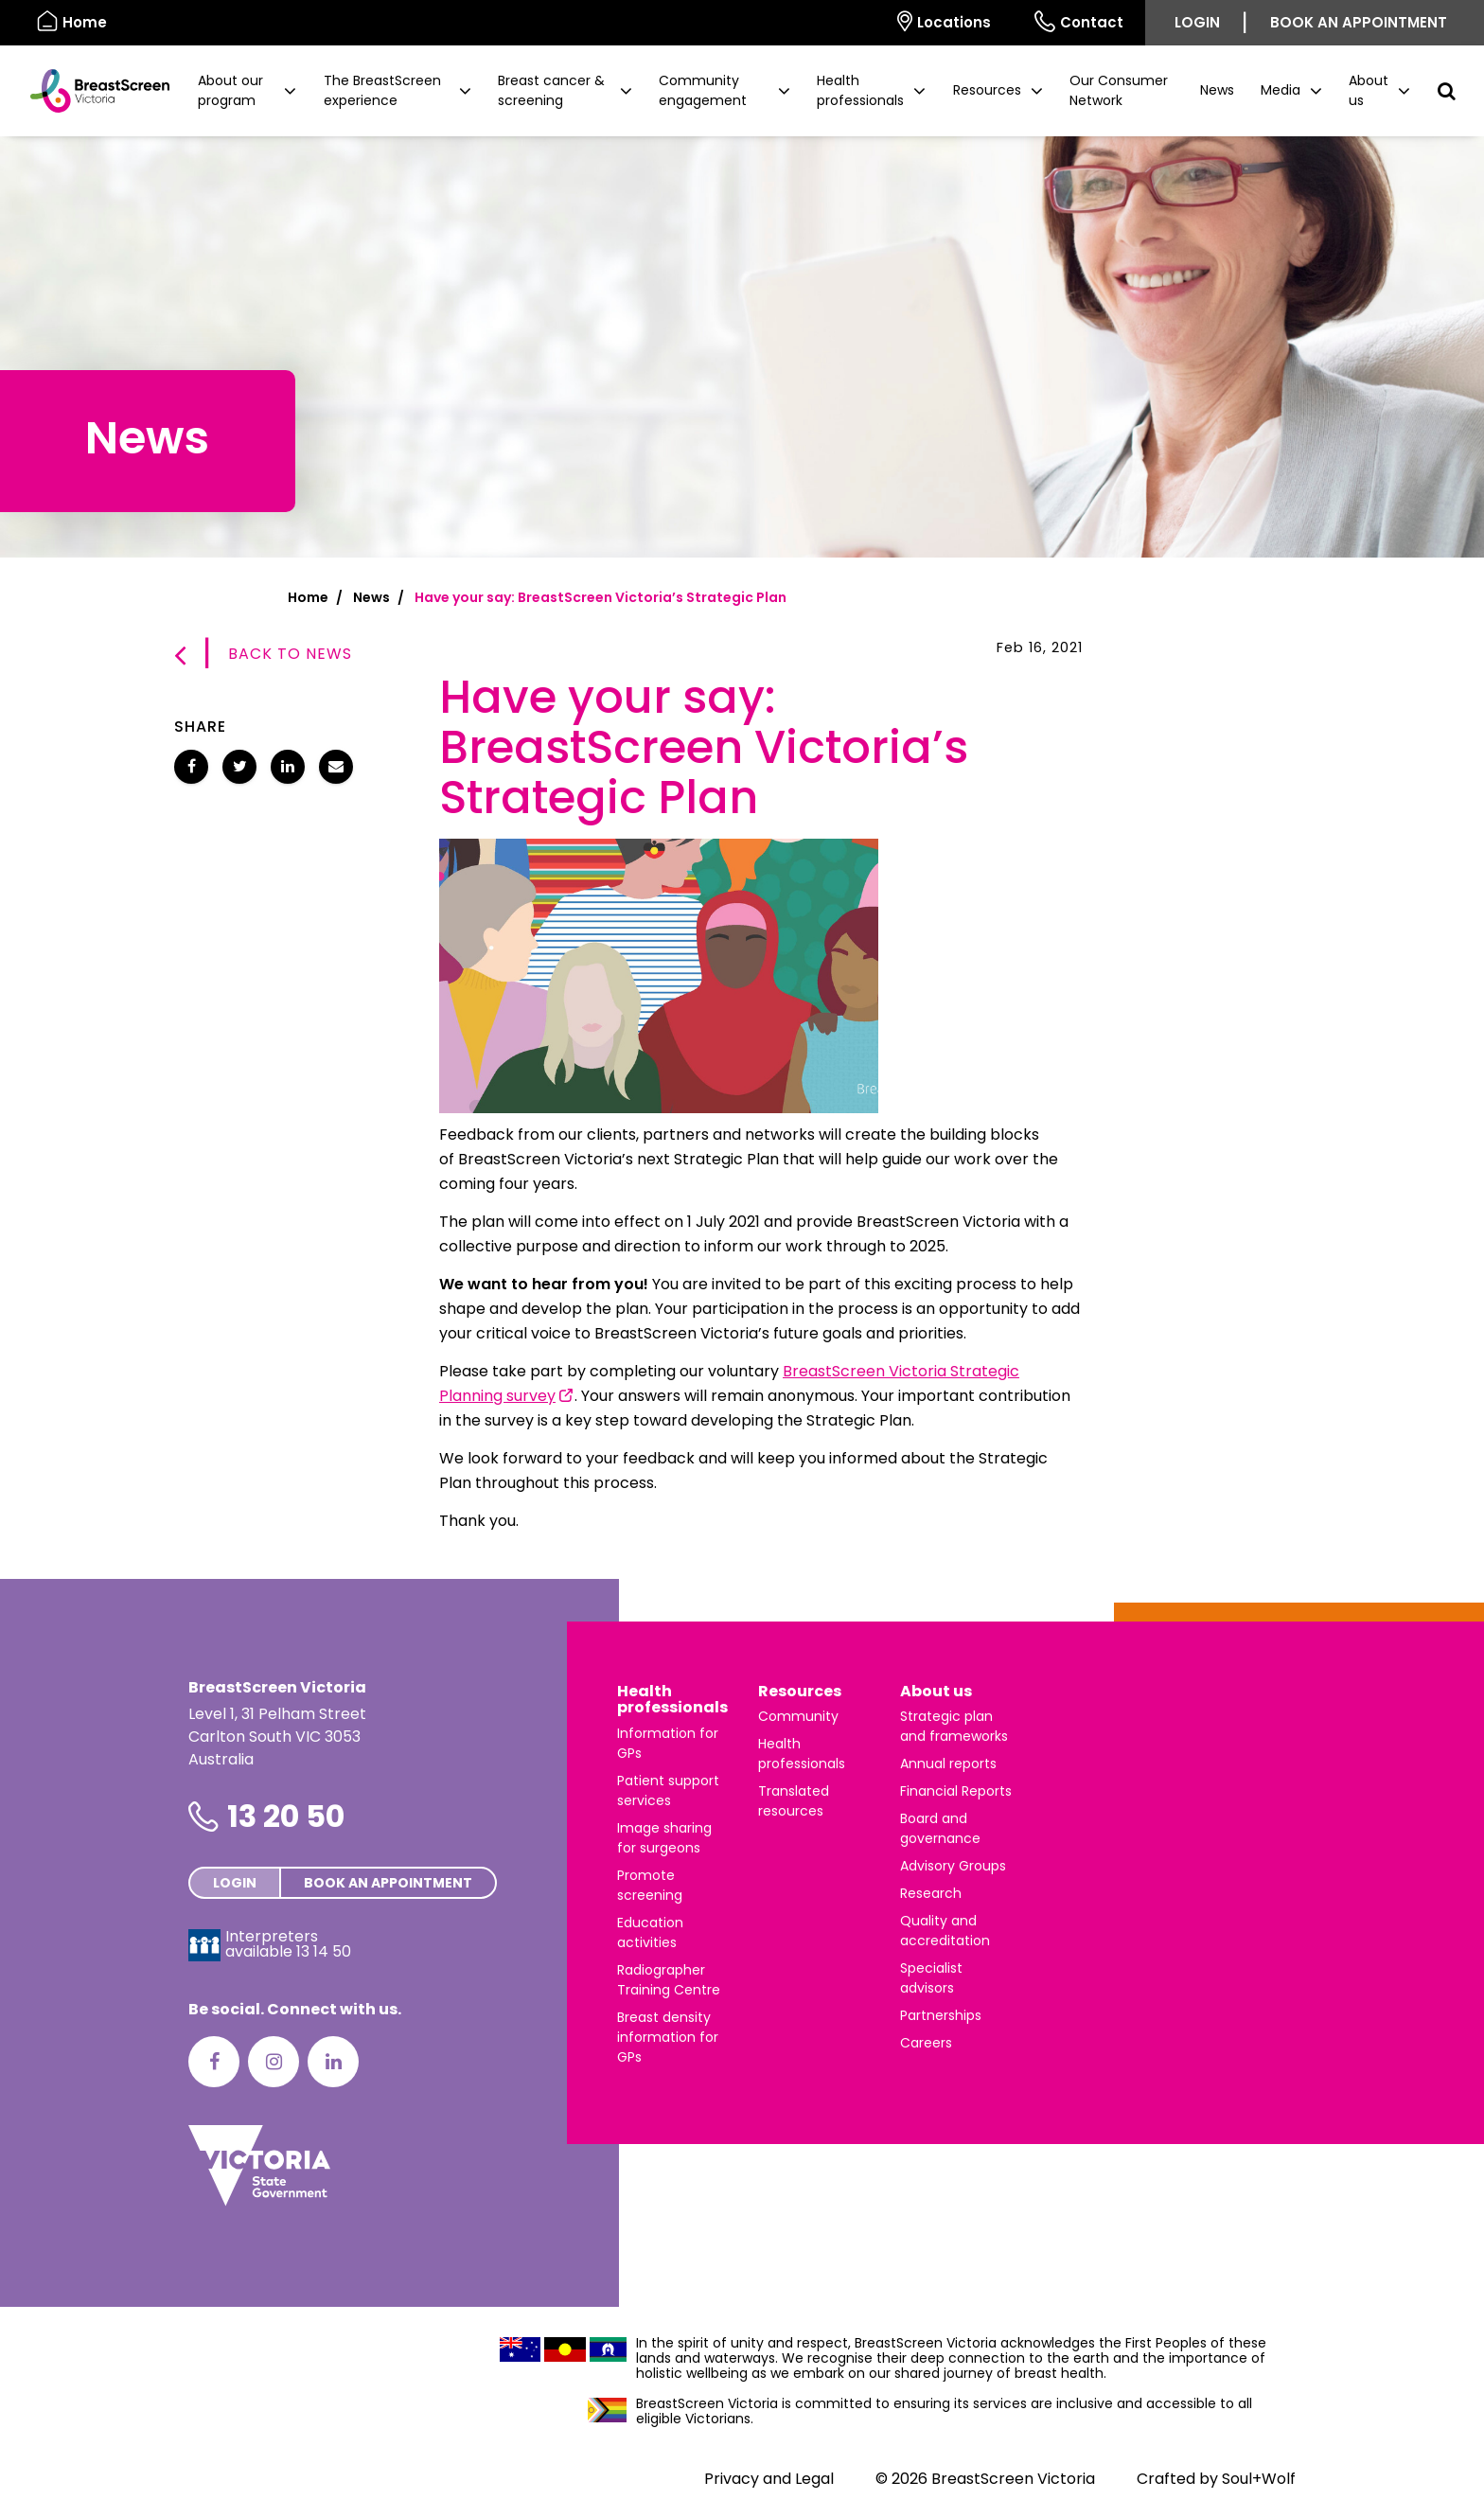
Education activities (650, 1932)
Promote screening (649, 1885)
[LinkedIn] (333, 2061)
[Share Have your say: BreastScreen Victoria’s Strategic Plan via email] (336, 767)
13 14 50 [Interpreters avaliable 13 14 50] (323, 1951)
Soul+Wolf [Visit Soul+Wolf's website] (1259, 2479)
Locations (944, 21)
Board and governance (940, 1828)
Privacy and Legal (769, 2479)
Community (798, 1716)
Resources (799, 1691)
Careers (926, 2042)
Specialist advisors (931, 1978)
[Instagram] (273, 2061)
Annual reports (948, 1763)
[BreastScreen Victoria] (92, 91)
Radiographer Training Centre (668, 1979)
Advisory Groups (953, 1865)
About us (936, 1691)
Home (308, 597)
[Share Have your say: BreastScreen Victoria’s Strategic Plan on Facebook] (191, 767)
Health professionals (672, 1699)
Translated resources (793, 1800)
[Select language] (853, 22)
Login (1197, 22)
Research (931, 1893)
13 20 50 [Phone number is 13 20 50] (285, 1816)
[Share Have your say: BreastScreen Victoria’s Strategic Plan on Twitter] (239, 767)
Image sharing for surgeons (664, 1837)
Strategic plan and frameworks (954, 1726)
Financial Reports (956, 1790)
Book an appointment (1358, 22)
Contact (1078, 21)
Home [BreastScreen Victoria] (72, 21)
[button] (247, 90)
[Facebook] (213, 2061)
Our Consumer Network (1118, 90)
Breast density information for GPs (667, 2037)
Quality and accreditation (945, 1930)
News (1217, 89)
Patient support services (668, 1790)
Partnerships (940, 2015)
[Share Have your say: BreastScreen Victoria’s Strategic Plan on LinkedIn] (288, 767)
